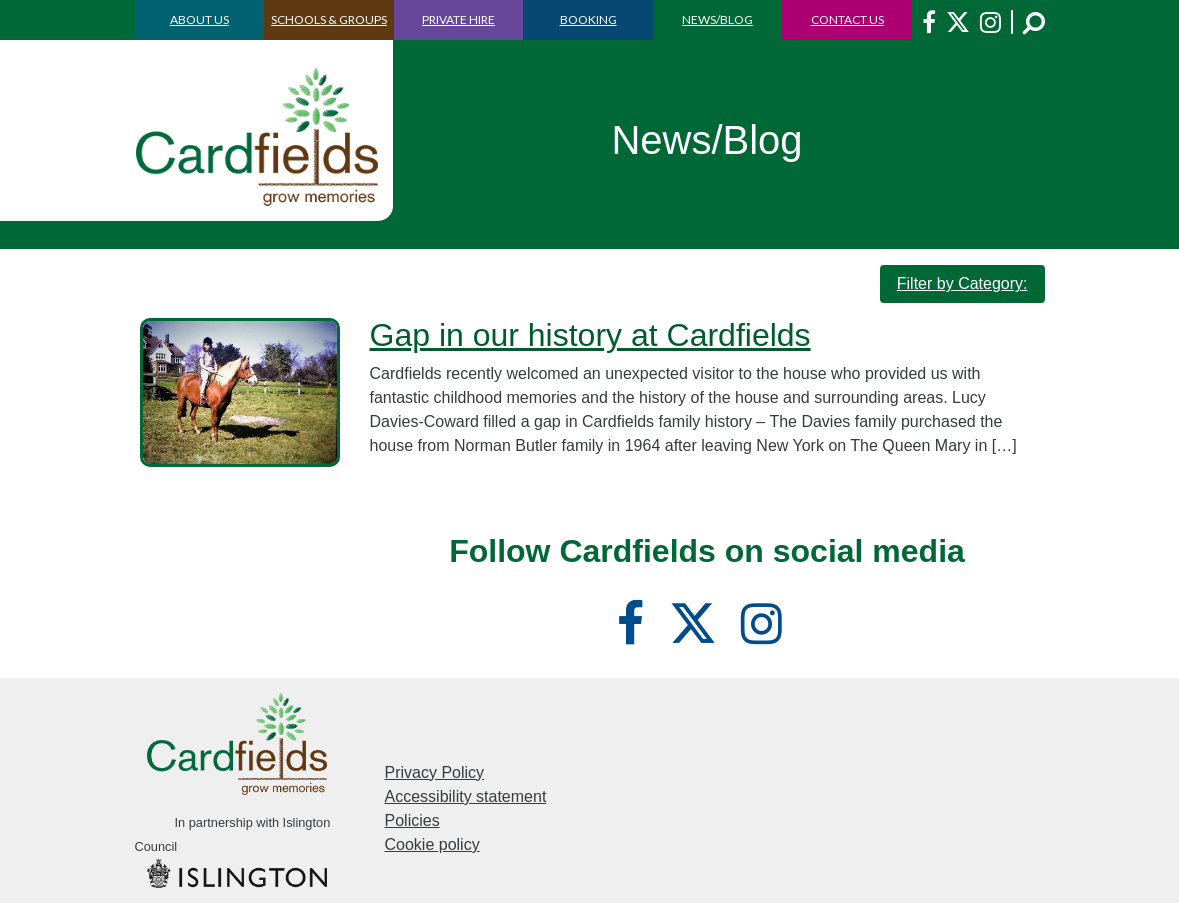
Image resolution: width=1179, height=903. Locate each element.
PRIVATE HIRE (458, 19)
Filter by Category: (962, 283)
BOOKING (588, 19)
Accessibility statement (466, 796)
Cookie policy (432, 844)
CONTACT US (847, 19)
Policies (412, 820)
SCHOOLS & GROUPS (329, 19)
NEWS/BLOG (717, 19)
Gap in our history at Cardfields (590, 335)
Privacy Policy (435, 772)
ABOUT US (199, 19)
